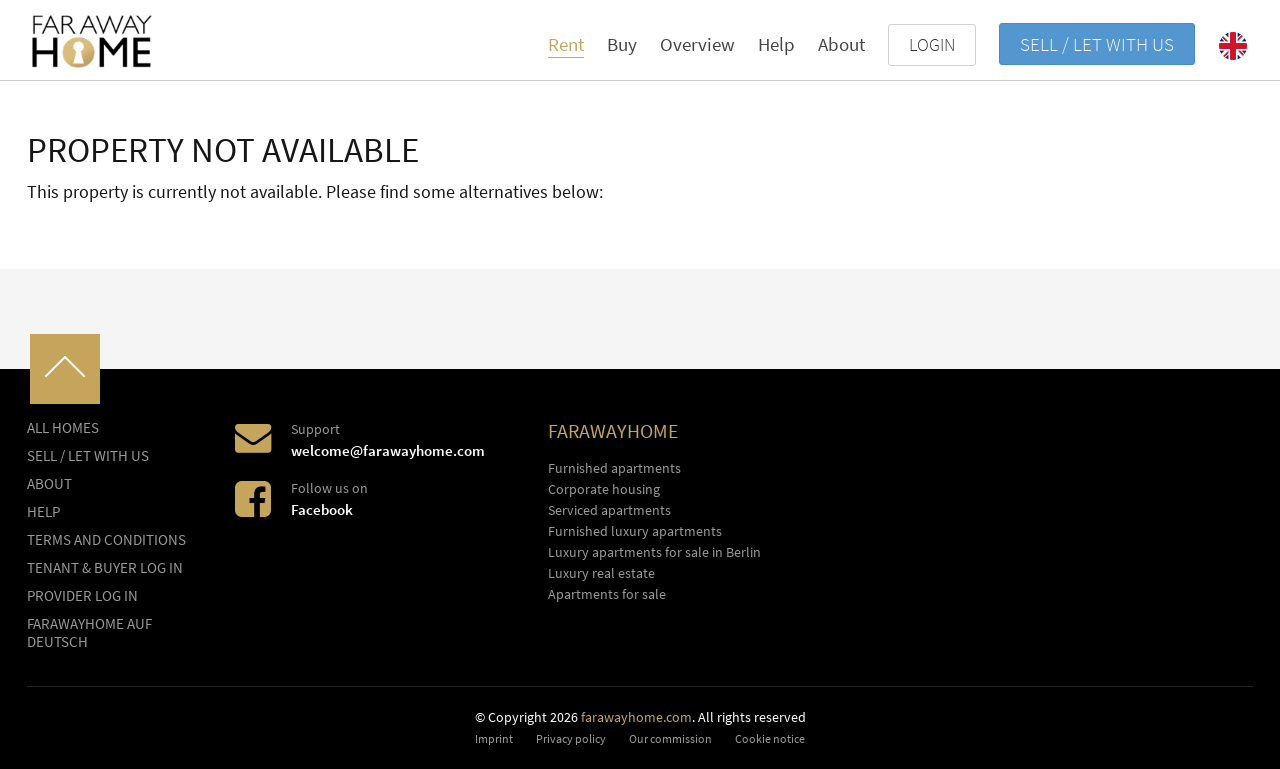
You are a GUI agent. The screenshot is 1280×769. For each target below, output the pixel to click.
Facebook (322, 509)
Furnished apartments (614, 468)
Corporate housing (604, 489)
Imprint (494, 738)
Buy (622, 44)
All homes (63, 428)
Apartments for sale (607, 594)
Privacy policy (571, 738)
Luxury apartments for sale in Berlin (654, 552)
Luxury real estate (601, 573)
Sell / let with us (1097, 44)
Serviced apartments (609, 510)
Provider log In (82, 596)
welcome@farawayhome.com (388, 450)
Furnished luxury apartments (635, 531)
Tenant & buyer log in (105, 568)
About (841, 44)
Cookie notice (770, 738)
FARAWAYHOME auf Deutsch (89, 633)
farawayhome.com (636, 717)
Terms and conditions (106, 540)
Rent (566, 44)
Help (776, 44)
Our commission (670, 738)
